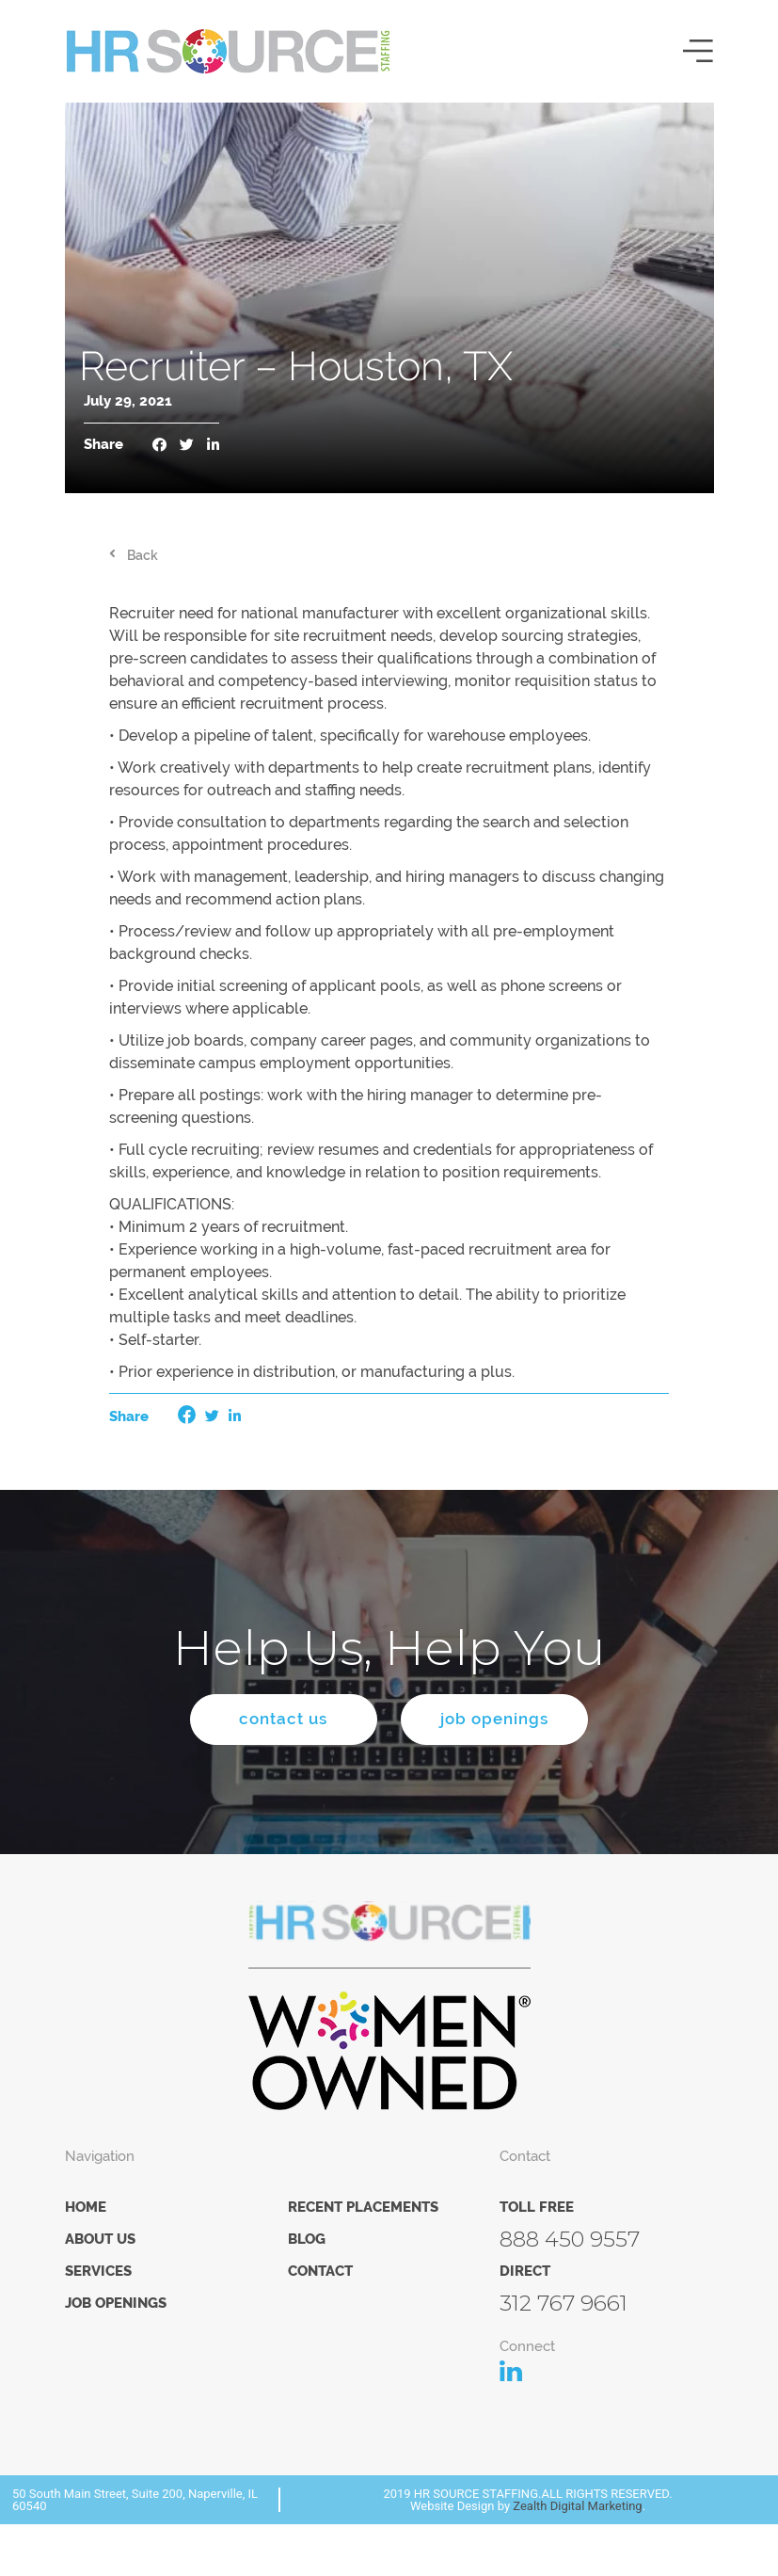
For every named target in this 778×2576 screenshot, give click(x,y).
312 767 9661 (563, 2303)
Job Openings (116, 2303)
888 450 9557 (570, 2239)
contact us (283, 1719)
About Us (100, 2239)
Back (142, 555)
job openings (495, 1719)
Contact (320, 2271)
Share (103, 445)
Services (98, 2271)
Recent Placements (363, 2207)
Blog (306, 2239)
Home (85, 2207)
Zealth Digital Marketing (577, 2506)
